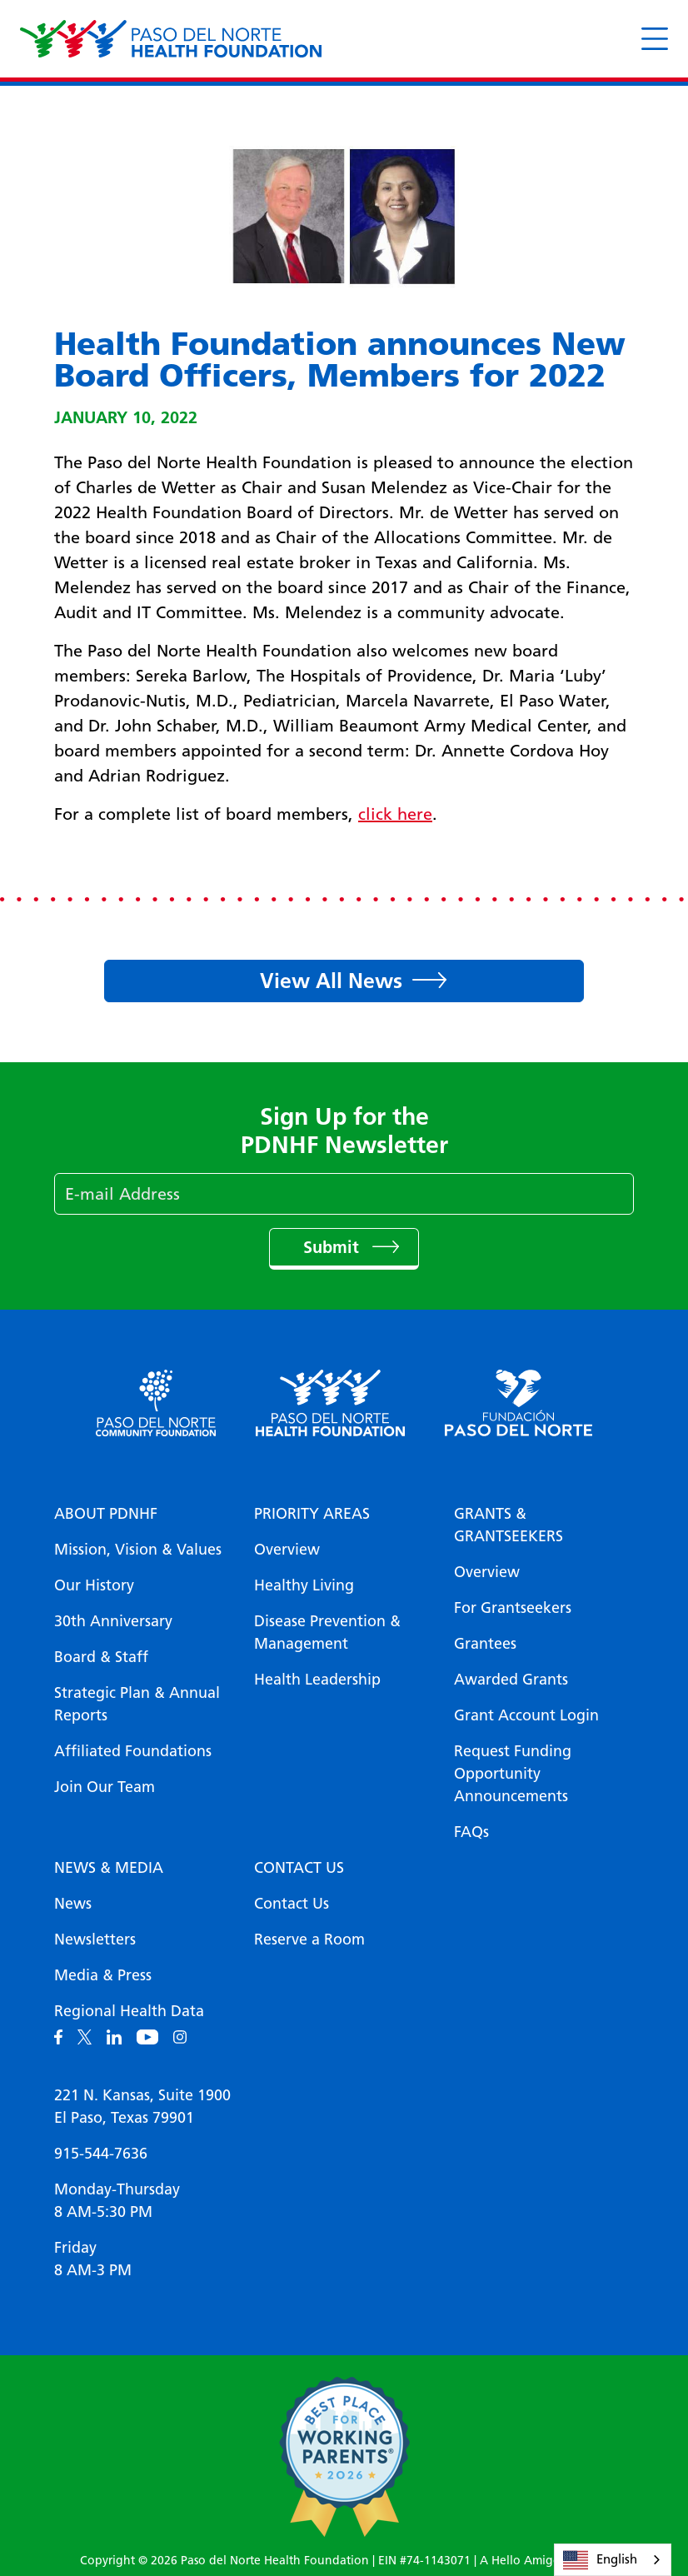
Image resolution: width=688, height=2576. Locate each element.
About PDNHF (105, 1514)
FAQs (471, 1832)
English (600, 2560)
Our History (94, 1585)
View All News (331, 980)
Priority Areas (312, 1514)
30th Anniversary (113, 1621)
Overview (287, 1549)
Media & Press (103, 1975)
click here (395, 814)
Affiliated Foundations (133, 1751)
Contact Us (299, 1868)
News (73, 1904)
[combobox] (612, 2560)
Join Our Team (104, 1787)
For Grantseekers (512, 1608)
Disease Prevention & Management (327, 1632)
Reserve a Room (309, 1939)
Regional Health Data (129, 2011)
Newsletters (95, 1939)
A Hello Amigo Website (544, 2561)
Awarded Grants (511, 1679)
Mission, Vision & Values (138, 1549)
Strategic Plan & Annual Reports (137, 1704)
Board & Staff (101, 1657)
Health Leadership (317, 1679)
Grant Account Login (526, 1715)
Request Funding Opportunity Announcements (512, 1773)
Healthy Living (304, 1585)
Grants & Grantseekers (508, 1525)
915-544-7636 (100, 2153)
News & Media (108, 1868)
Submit (333, 1247)
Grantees (485, 1644)
